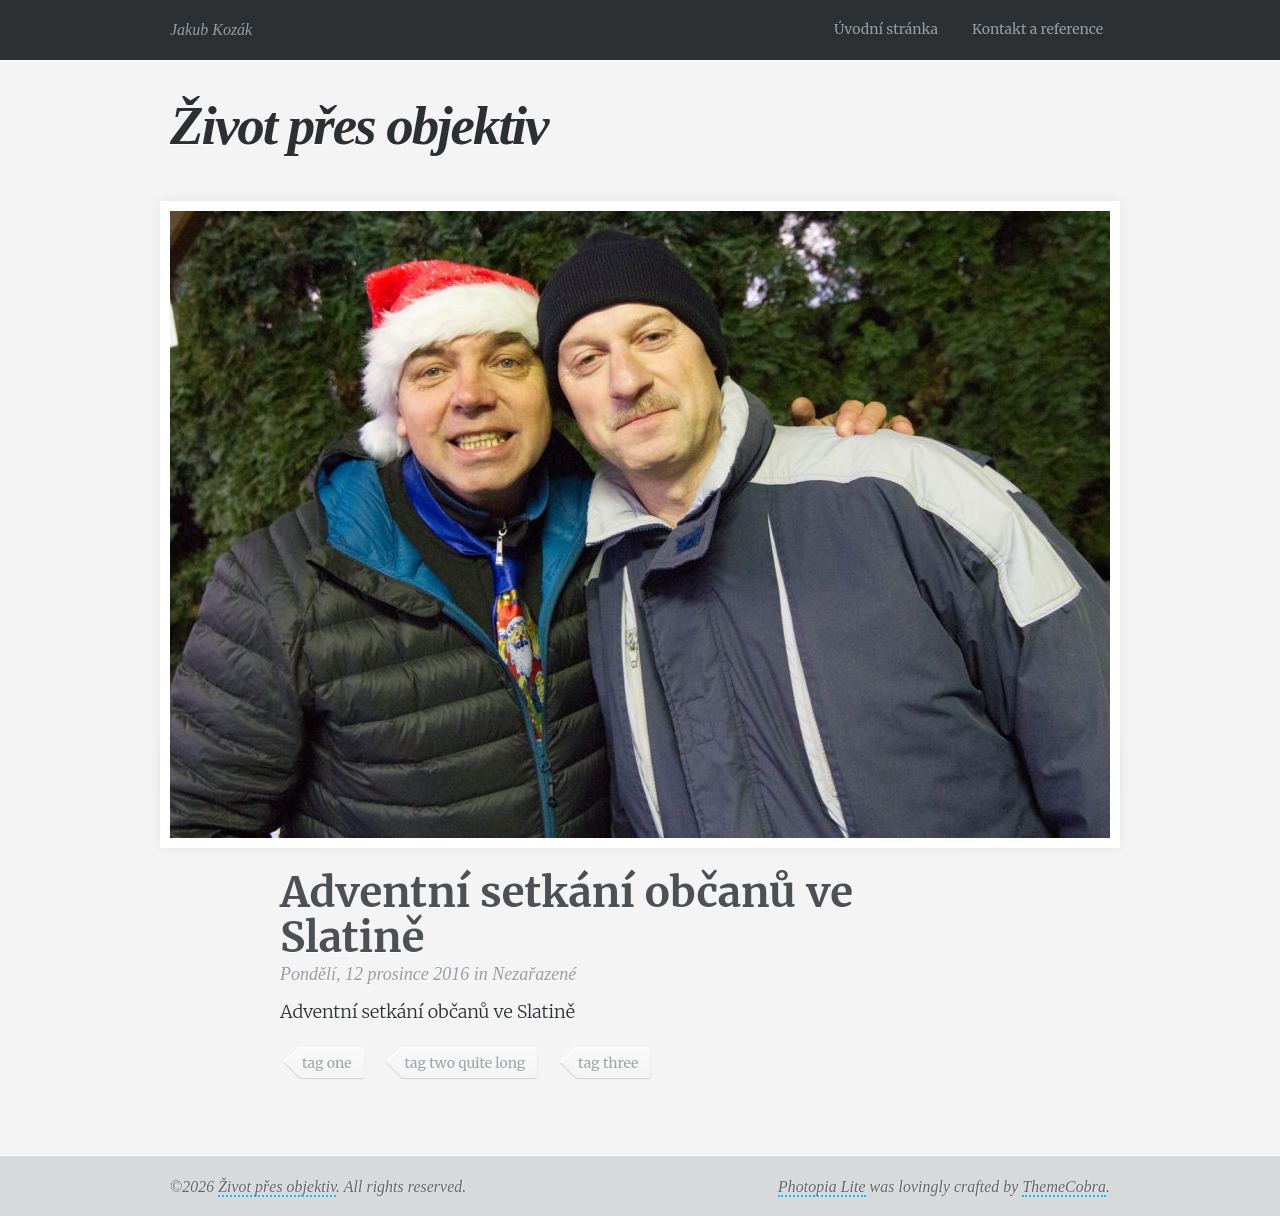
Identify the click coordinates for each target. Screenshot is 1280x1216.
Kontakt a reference (1037, 29)
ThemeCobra (1064, 1186)
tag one (327, 1063)
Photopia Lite (822, 1186)
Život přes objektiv (358, 125)
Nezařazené (534, 974)
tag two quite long (464, 1063)
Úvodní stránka (886, 29)
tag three (608, 1063)
